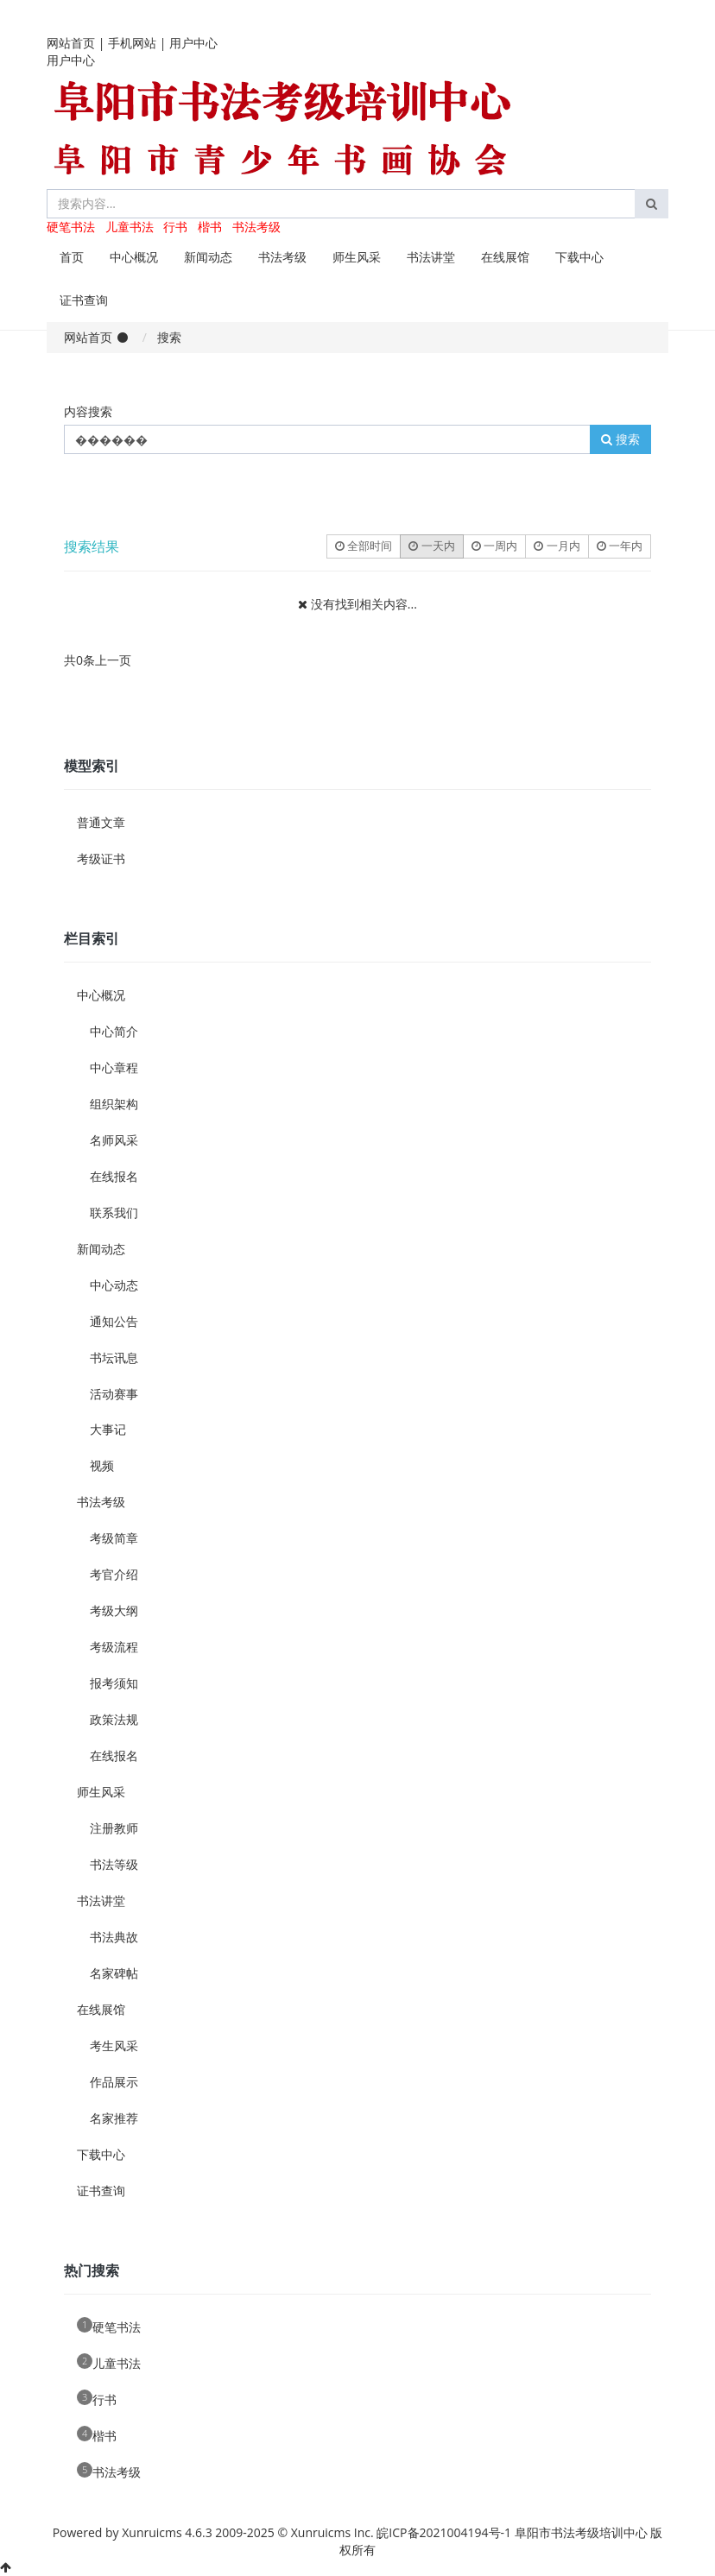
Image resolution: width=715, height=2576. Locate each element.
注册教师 (114, 1828)
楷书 (210, 226)
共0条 (79, 660)
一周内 (494, 545)
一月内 (556, 545)
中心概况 (134, 257)
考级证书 (101, 858)
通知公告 (114, 1321)
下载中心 (579, 257)
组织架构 (114, 1103)
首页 (72, 257)
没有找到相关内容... (364, 604)
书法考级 (256, 226)
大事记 (108, 1429)
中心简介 (114, 1031)
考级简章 (114, 1538)
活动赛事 (114, 1394)
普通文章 (101, 822)
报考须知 (114, 1683)
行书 (175, 226)
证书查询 (84, 300)
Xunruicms (151, 2532)
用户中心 (193, 43)
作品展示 (114, 2082)
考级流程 (114, 1646)
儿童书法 (129, 226)
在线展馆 (505, 257)
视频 (102, 1465)
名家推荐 (114, 2118)
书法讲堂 (431, 257)
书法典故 (114, 1937)
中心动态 (114, 1285)
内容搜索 (88, 411)
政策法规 (114, 1719)
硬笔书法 (71, 226)
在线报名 (114, 1176)
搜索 (620, 439)
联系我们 (114, 1212)
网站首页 (71, 43)
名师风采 (114, 1140)
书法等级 (114, 1864)
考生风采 (114, 2045)
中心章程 (114, 1067)
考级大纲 (114, 1610)
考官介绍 (114, 1574)
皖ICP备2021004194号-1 (443, 2532)
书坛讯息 (114, 1357)
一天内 (431, 545)
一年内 (619, 545)
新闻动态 (208, 257)
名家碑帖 (114, 1973)
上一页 (113, 660)
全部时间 (363, 545)
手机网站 (132, 43)
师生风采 (356, 257)
